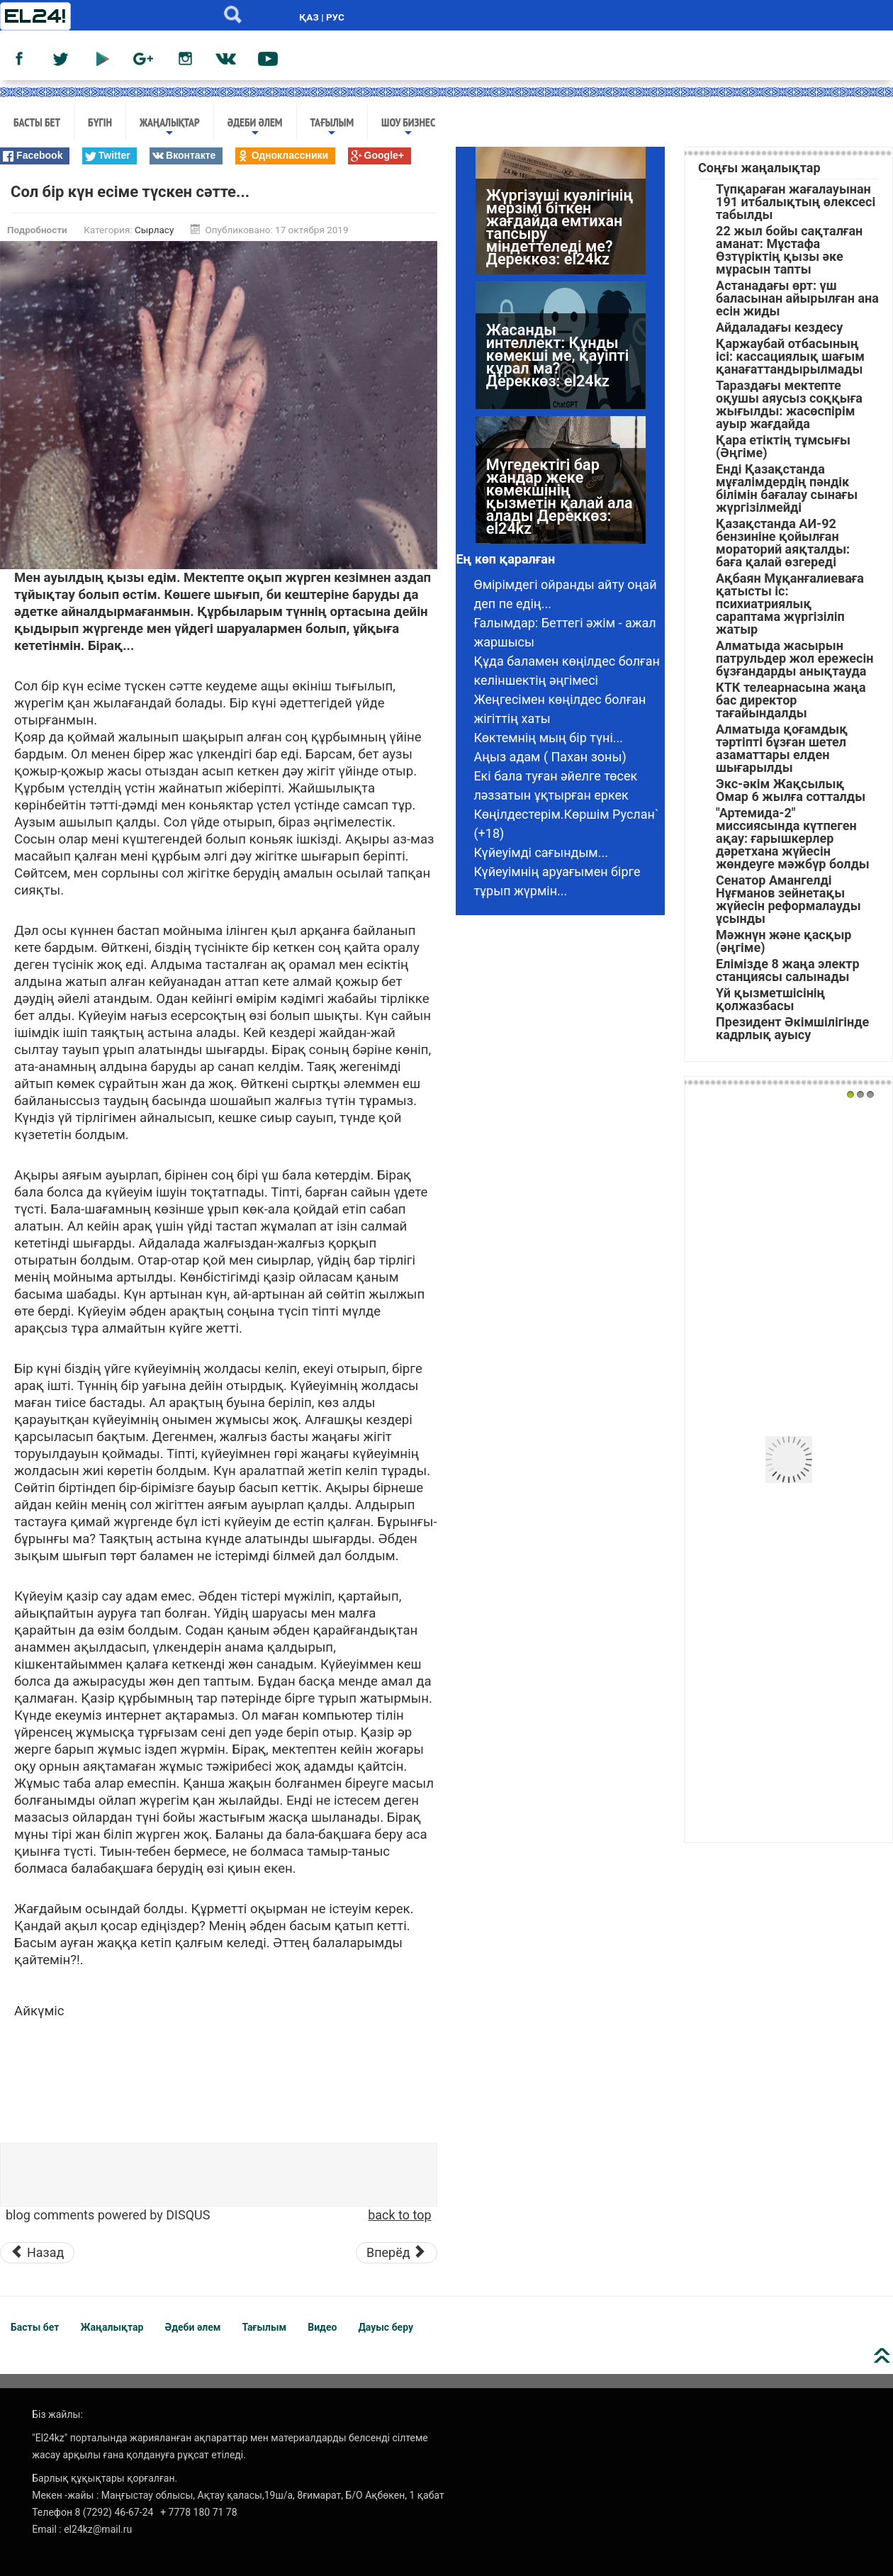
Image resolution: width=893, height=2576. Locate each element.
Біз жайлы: (57, 2414)
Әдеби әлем (255, 127)
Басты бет (36, 122)
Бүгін (100, 122)
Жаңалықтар (170, 127)
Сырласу (154, 229)
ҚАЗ (308, 17)
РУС (335, 17)
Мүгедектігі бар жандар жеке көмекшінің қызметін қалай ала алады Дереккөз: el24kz (559, 496)
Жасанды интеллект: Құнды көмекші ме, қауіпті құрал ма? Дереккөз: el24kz (557, 355)
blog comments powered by (108, 2214)
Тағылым (332, 127)
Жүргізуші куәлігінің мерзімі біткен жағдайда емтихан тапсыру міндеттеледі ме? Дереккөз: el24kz (559, 227)
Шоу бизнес (408, 127)
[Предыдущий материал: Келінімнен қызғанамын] (37, 2252)
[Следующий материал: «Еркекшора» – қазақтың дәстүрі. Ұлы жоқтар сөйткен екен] (396, 2252)
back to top (399, 2214)
